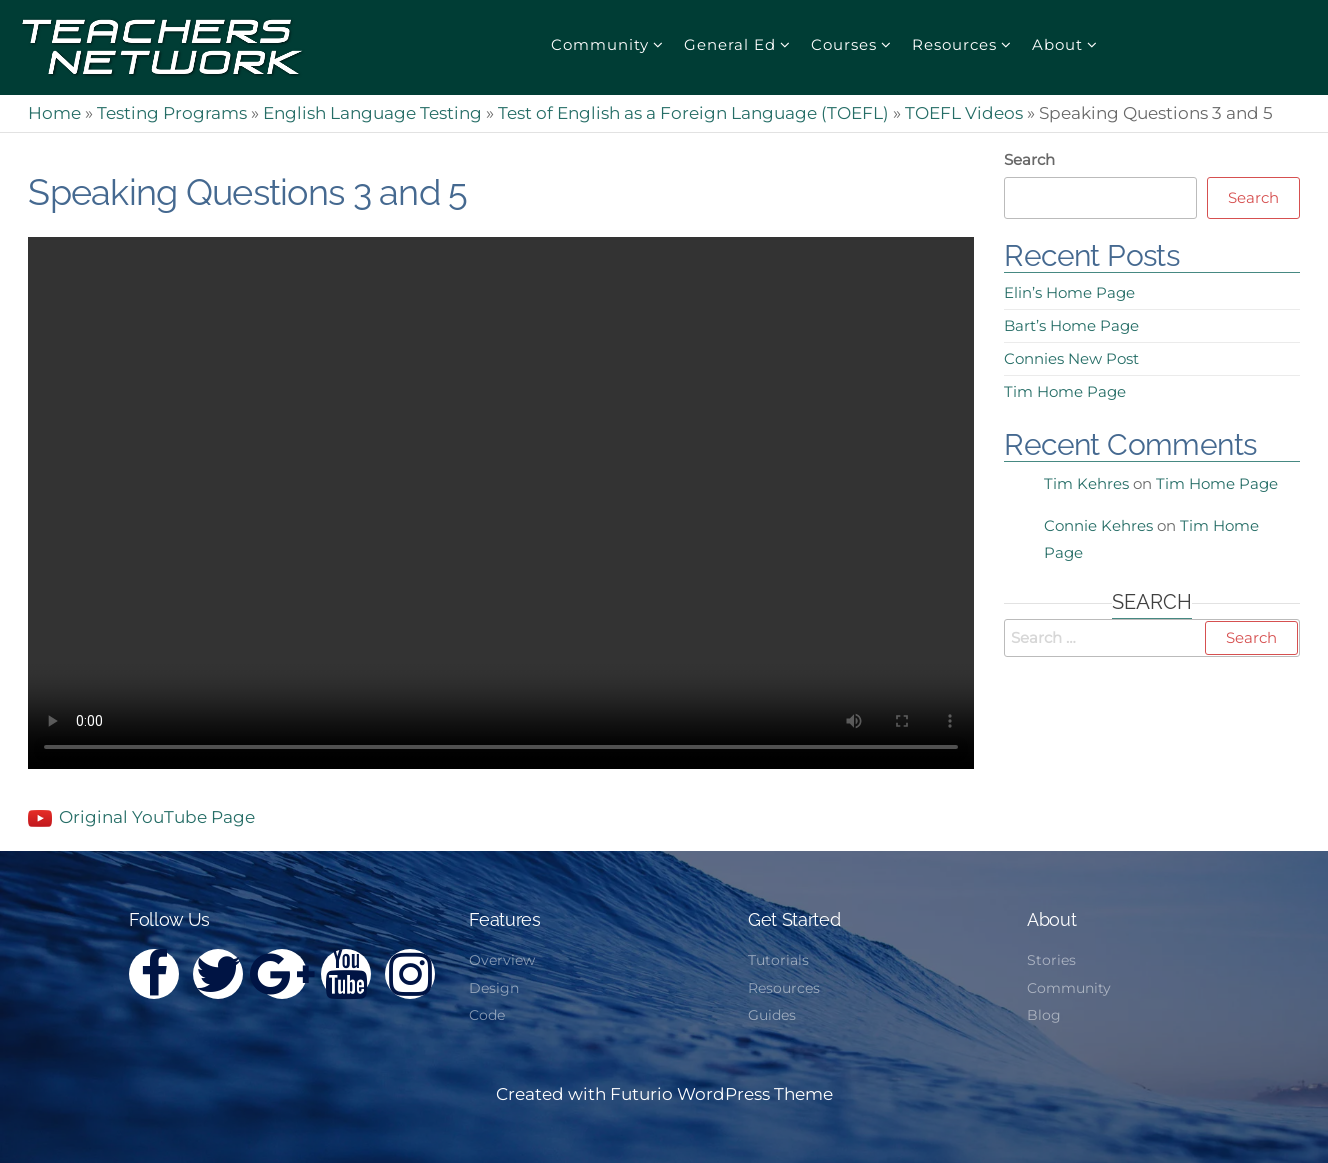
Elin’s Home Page (1069, 292)
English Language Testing (372, 113)
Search (1029, 159)
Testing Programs (172, 113)
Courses (844, 44)
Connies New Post (1071, 358)
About (1057, 44)
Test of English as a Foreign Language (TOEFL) (693, 113)
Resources (954, 44)
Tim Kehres (1086, 483)
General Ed (730, 44)
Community (600, 44)
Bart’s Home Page (1071, 325)
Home (54, 113)
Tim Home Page (1065, 391)
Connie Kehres (1098, 525)
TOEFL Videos (964, 113)
